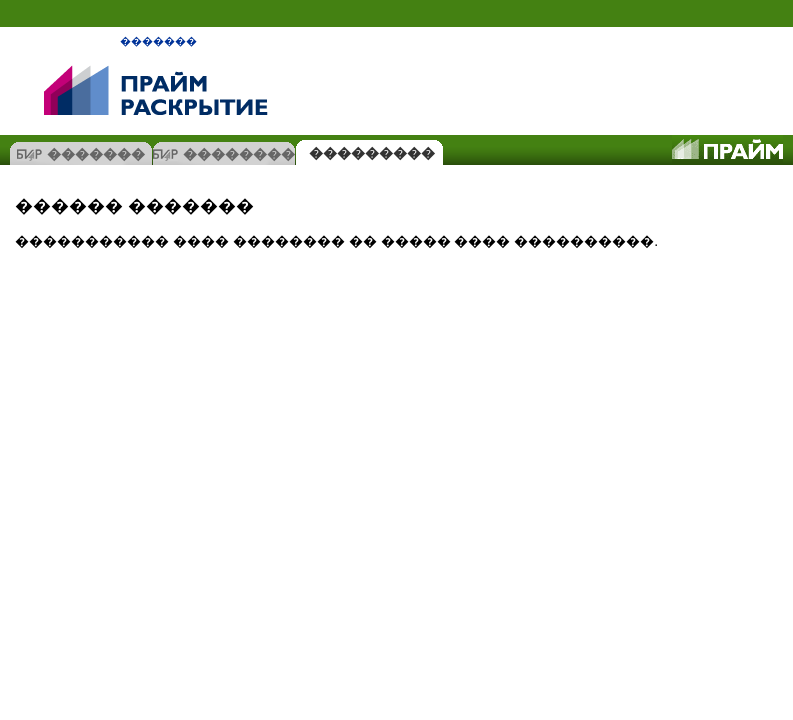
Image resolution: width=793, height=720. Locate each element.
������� (158, 41)
